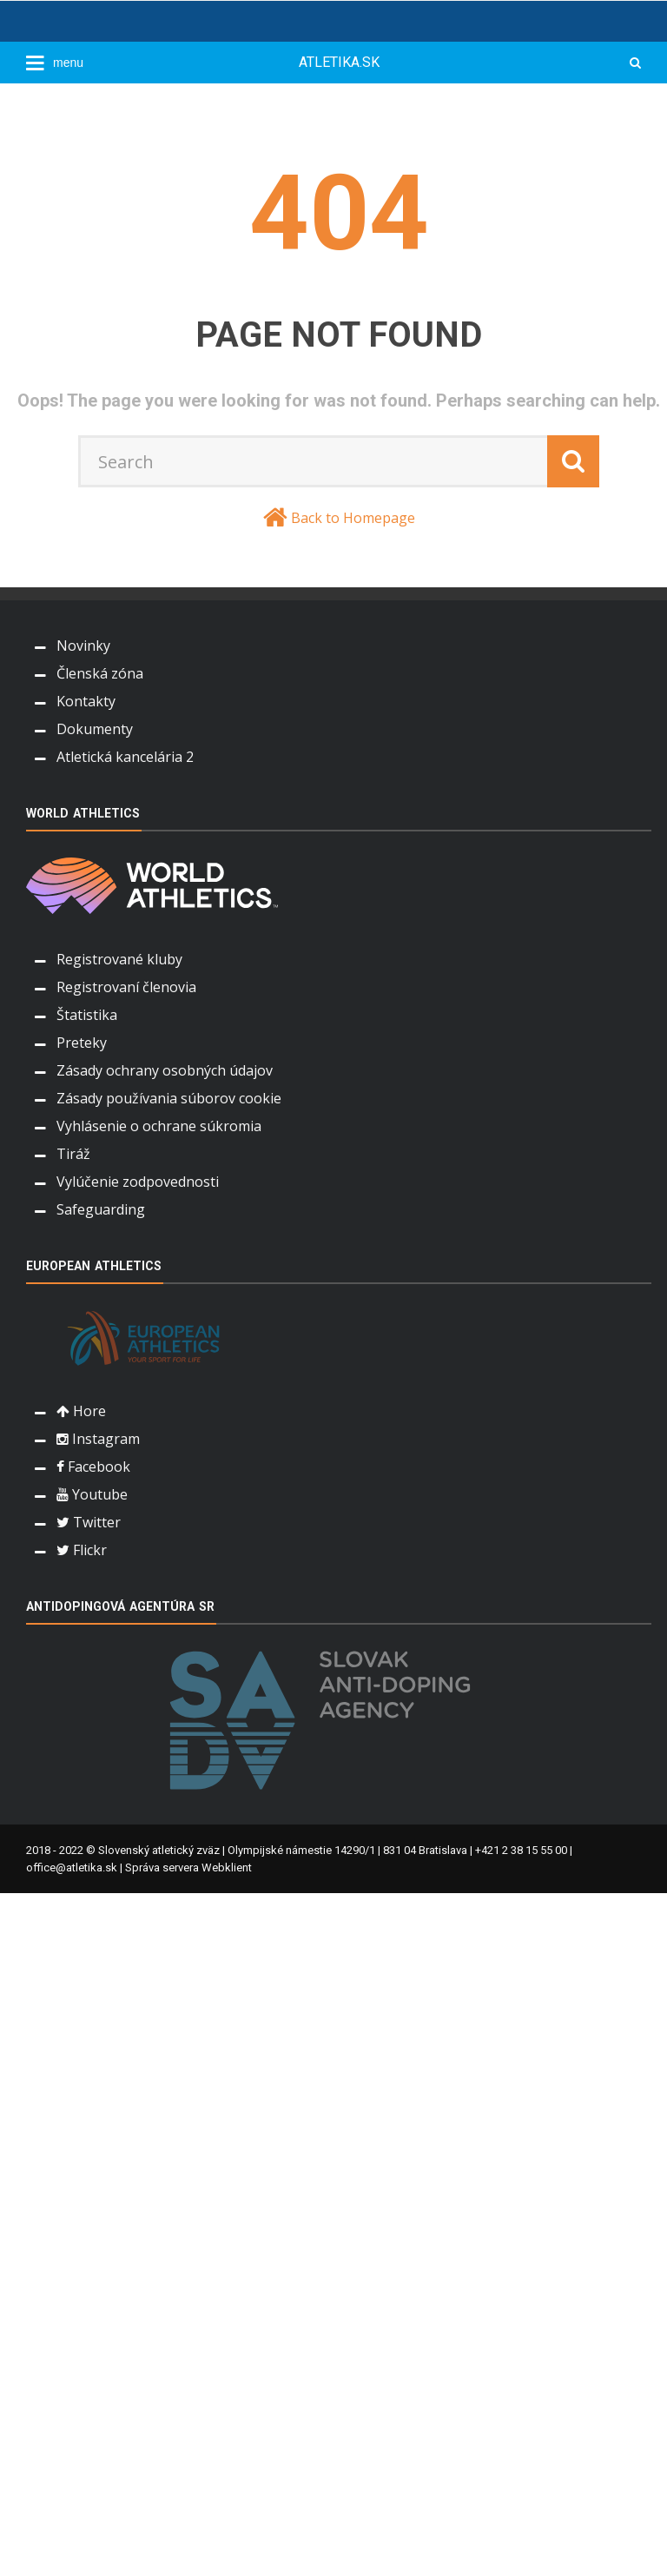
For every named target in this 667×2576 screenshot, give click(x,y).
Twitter (88, 1522)
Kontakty (86, 701)
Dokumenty (94, 728)
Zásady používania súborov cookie (168, 1098)
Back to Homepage (353, 517)
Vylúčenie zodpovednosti (137, 1181)
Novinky (83, 645)
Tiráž (73, 1153)
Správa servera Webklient (188, 1867)
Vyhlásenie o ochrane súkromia (158, 1126)
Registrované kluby (119, 959)
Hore (81, 1410)
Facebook (93, 1466)
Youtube (92, 1494)
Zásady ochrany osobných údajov (164, 1070)
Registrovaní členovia (126, 987)
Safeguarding (100, 1209)
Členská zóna (99, 673)
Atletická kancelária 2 (125, 756)
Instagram (98, 1438)
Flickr (81, 1550)
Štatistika (86, 1014)
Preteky (81, 1042)
